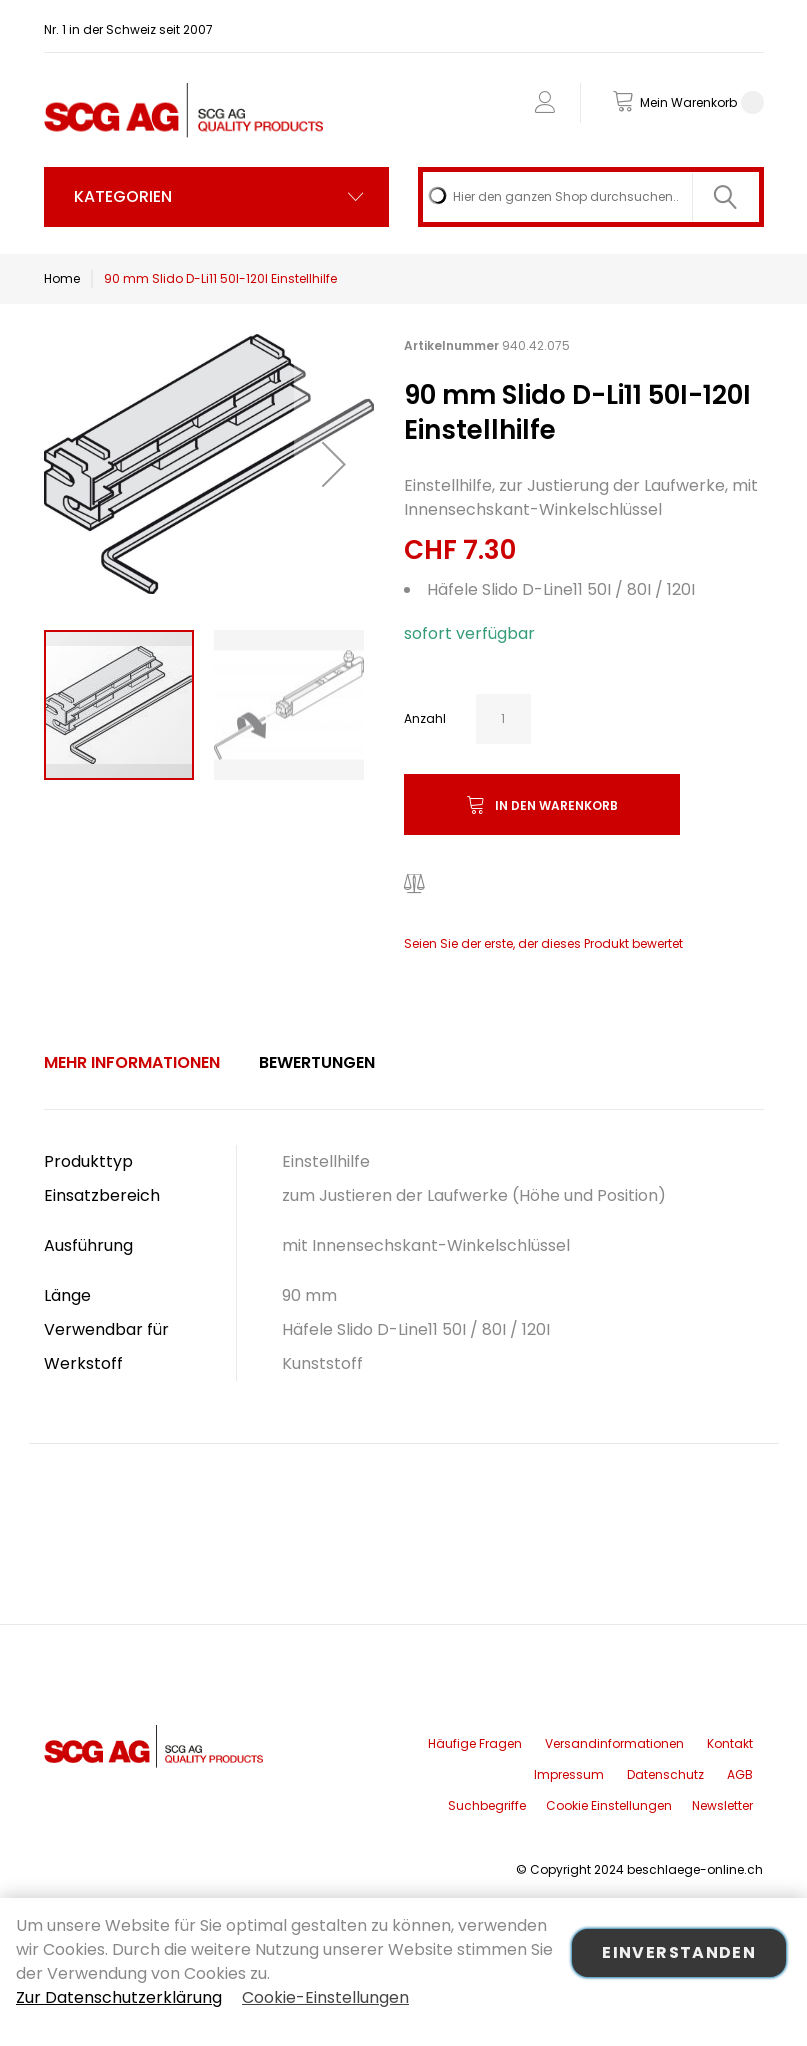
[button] (334, 464)
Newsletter (722, 1805)
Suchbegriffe (487, 1805)
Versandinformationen (614, 1743)
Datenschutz (665, 1774)
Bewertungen (317, 1062)
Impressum (569, 1774)
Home (62, 278)
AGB (740, 1774)
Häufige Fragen (475, 1743)
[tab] (132, 1063)
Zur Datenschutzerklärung (119, 1997)
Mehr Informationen (132, 1062)
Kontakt (730, 1743)
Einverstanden (679, 1952)
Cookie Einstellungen (609, 1805)
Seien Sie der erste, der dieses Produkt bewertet (543, 943)
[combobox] (591, 197)
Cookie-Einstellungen (325, 1997)
